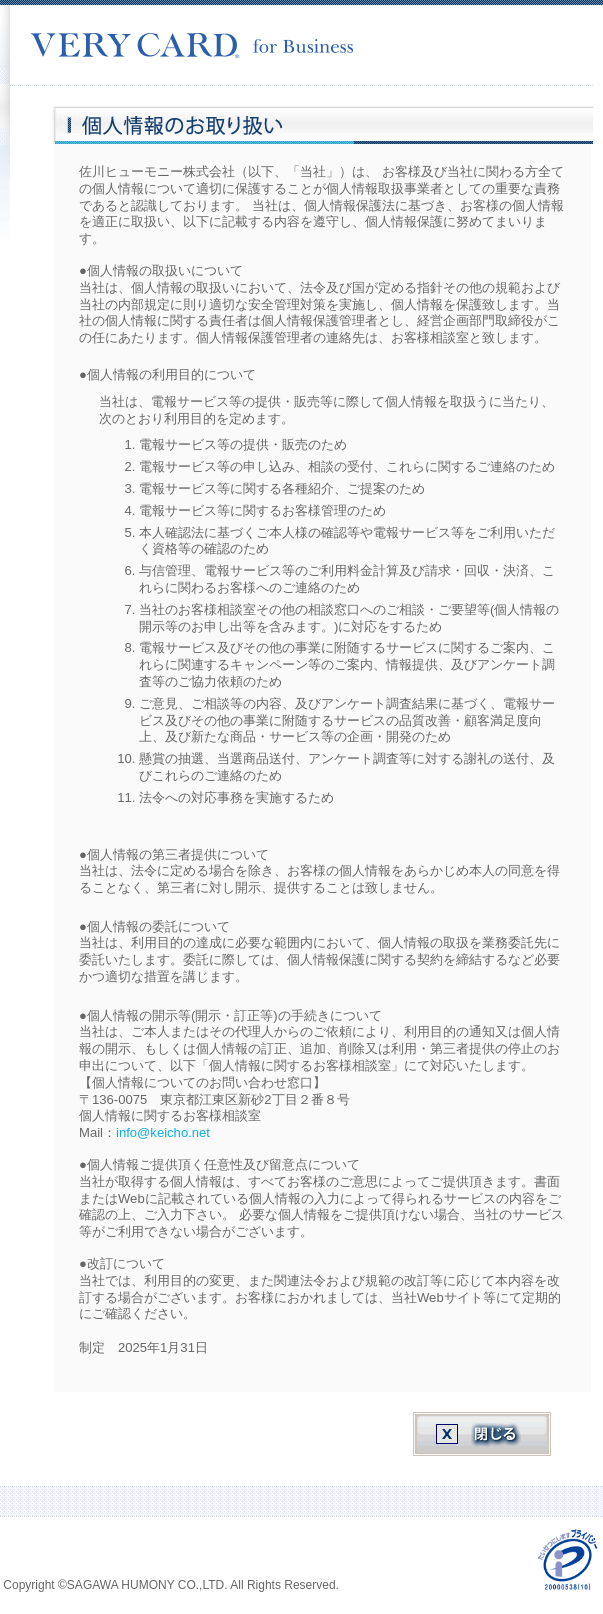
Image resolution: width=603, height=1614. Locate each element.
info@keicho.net (163, 1132)
